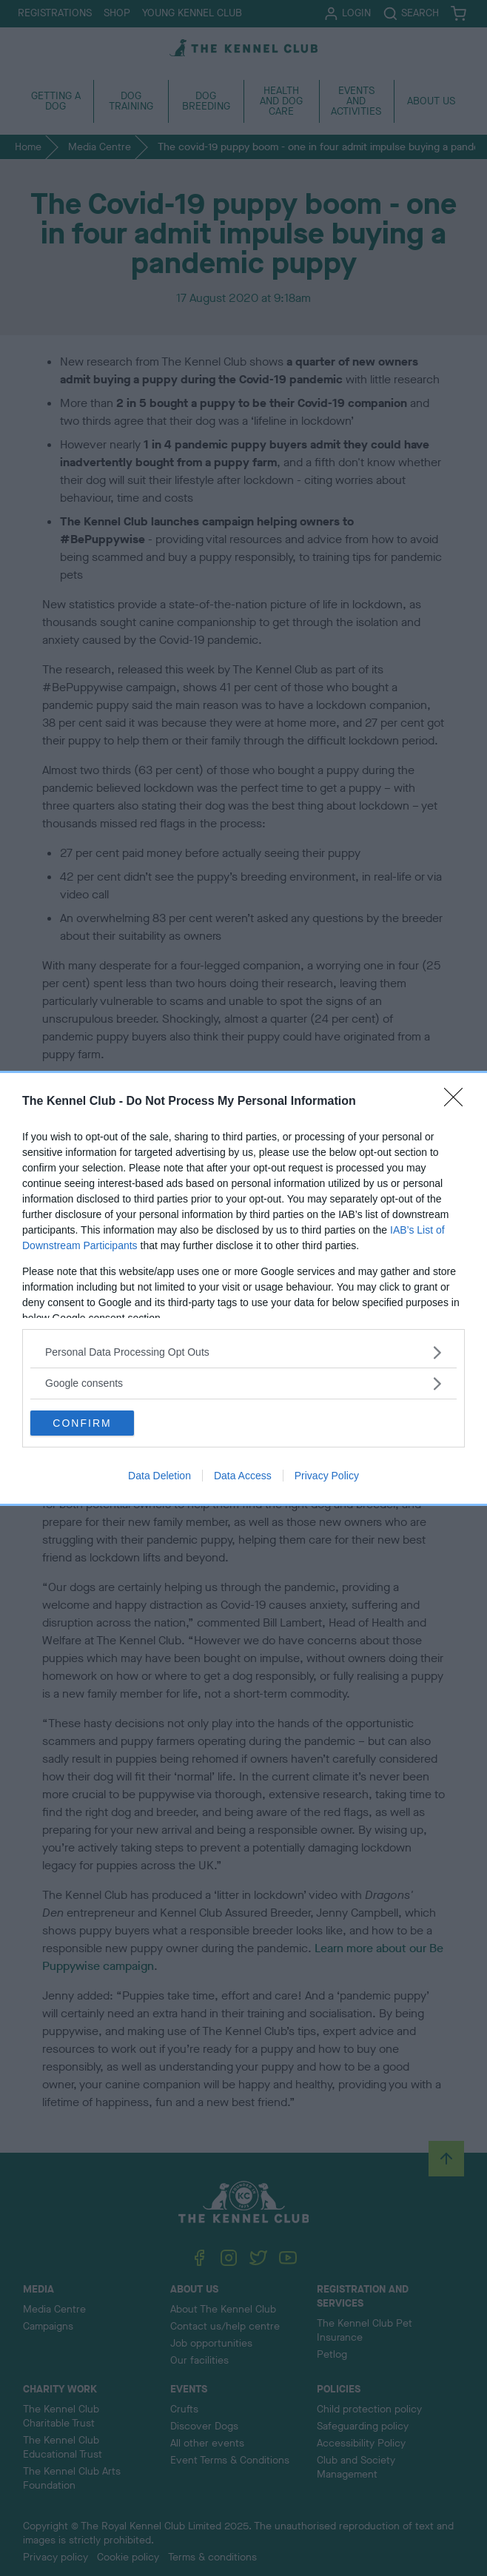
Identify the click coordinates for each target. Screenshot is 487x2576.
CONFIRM (82, 1423)
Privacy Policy (327, 1476)
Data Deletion (159, 1476)
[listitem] (243, 1352)
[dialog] (243, 1288)
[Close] (458, 1102)
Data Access (243, 1476)
